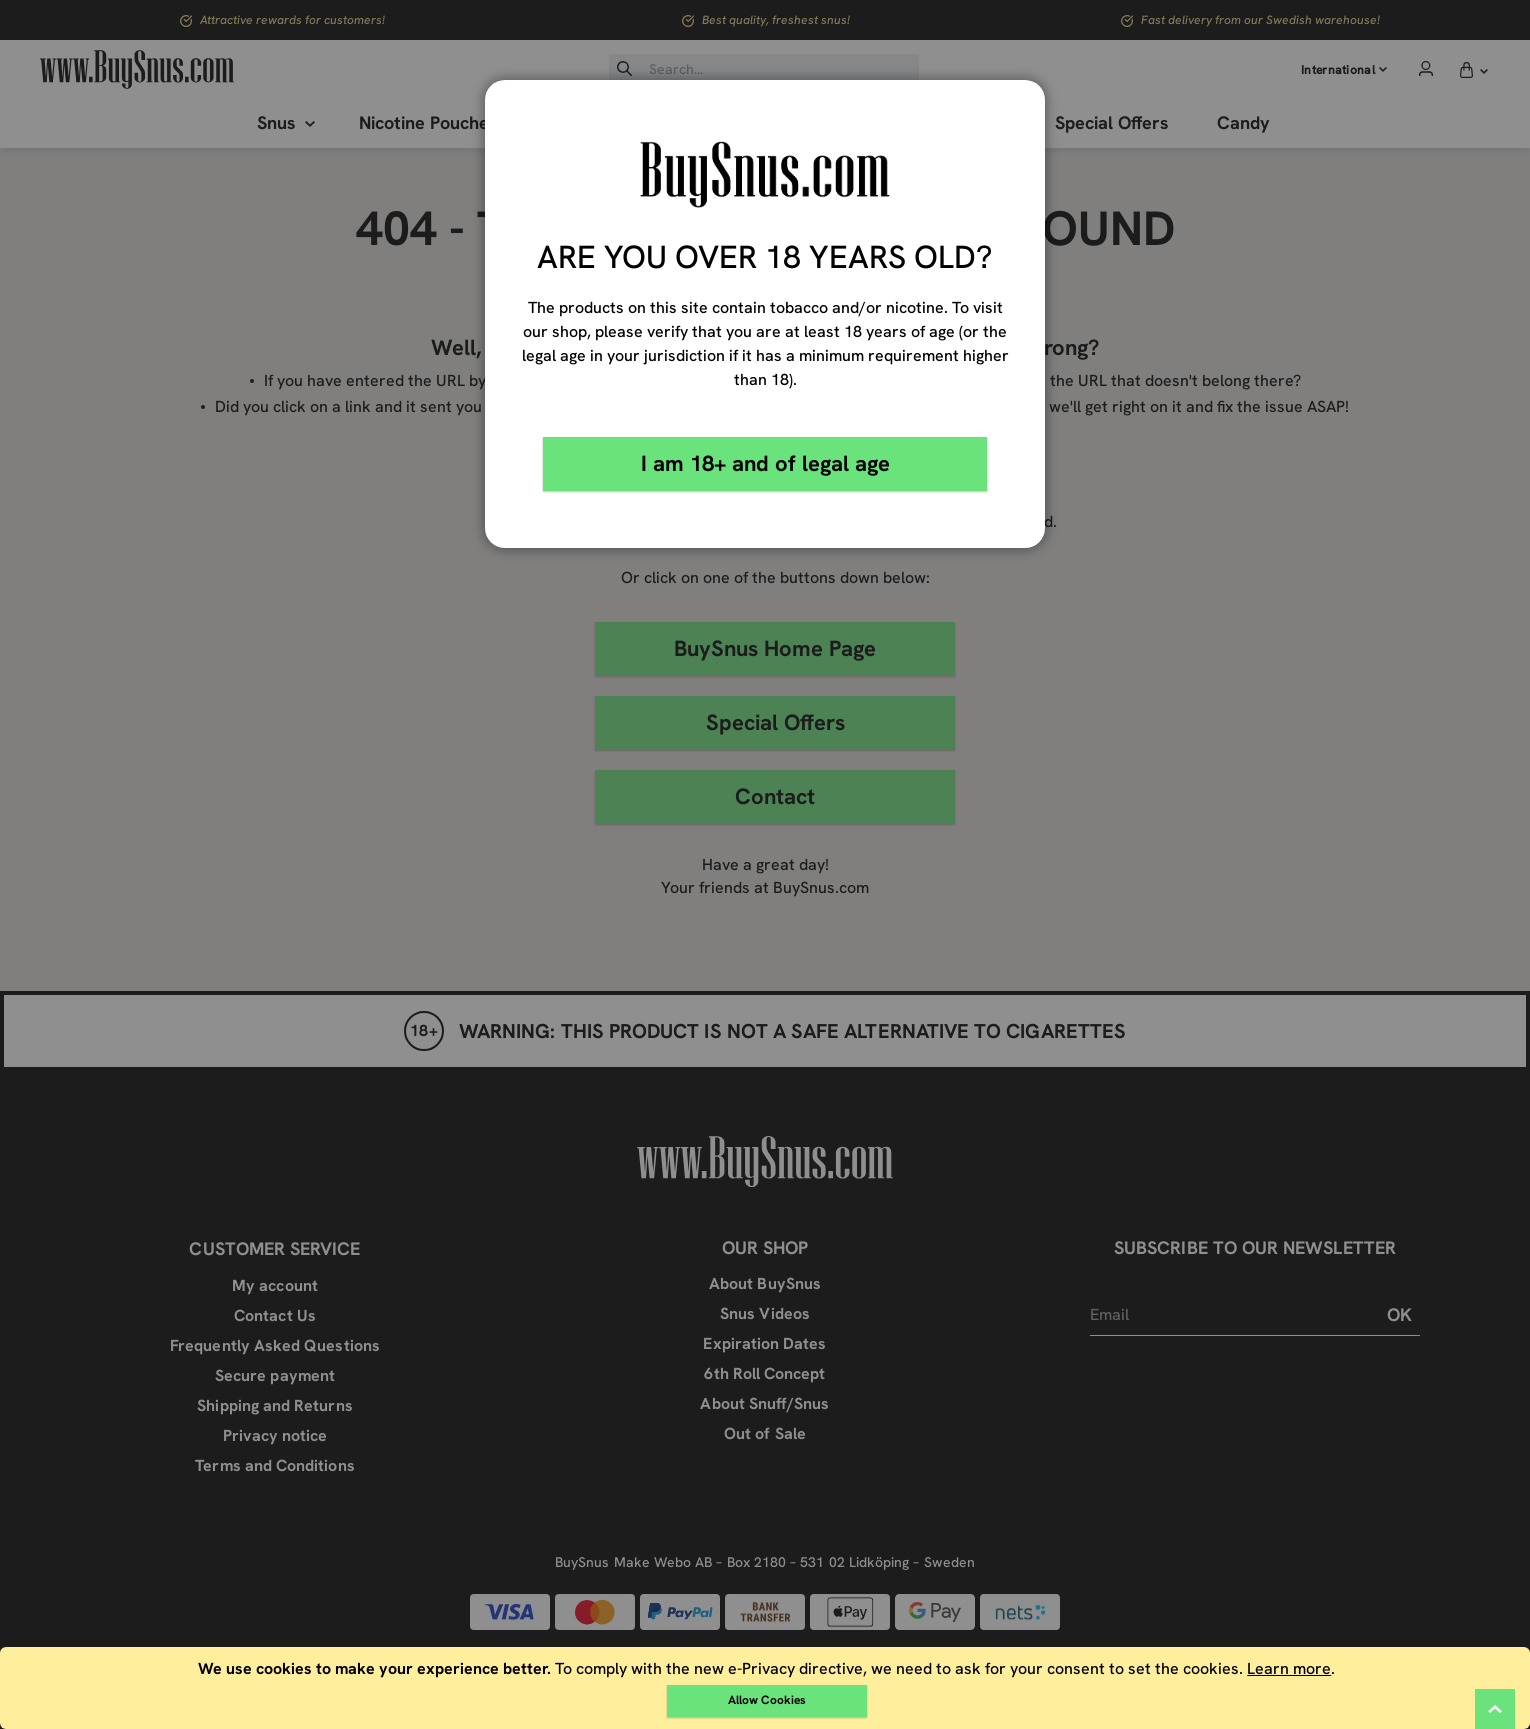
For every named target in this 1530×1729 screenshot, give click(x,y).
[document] (767, 1688)
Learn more (1289, 1668)
